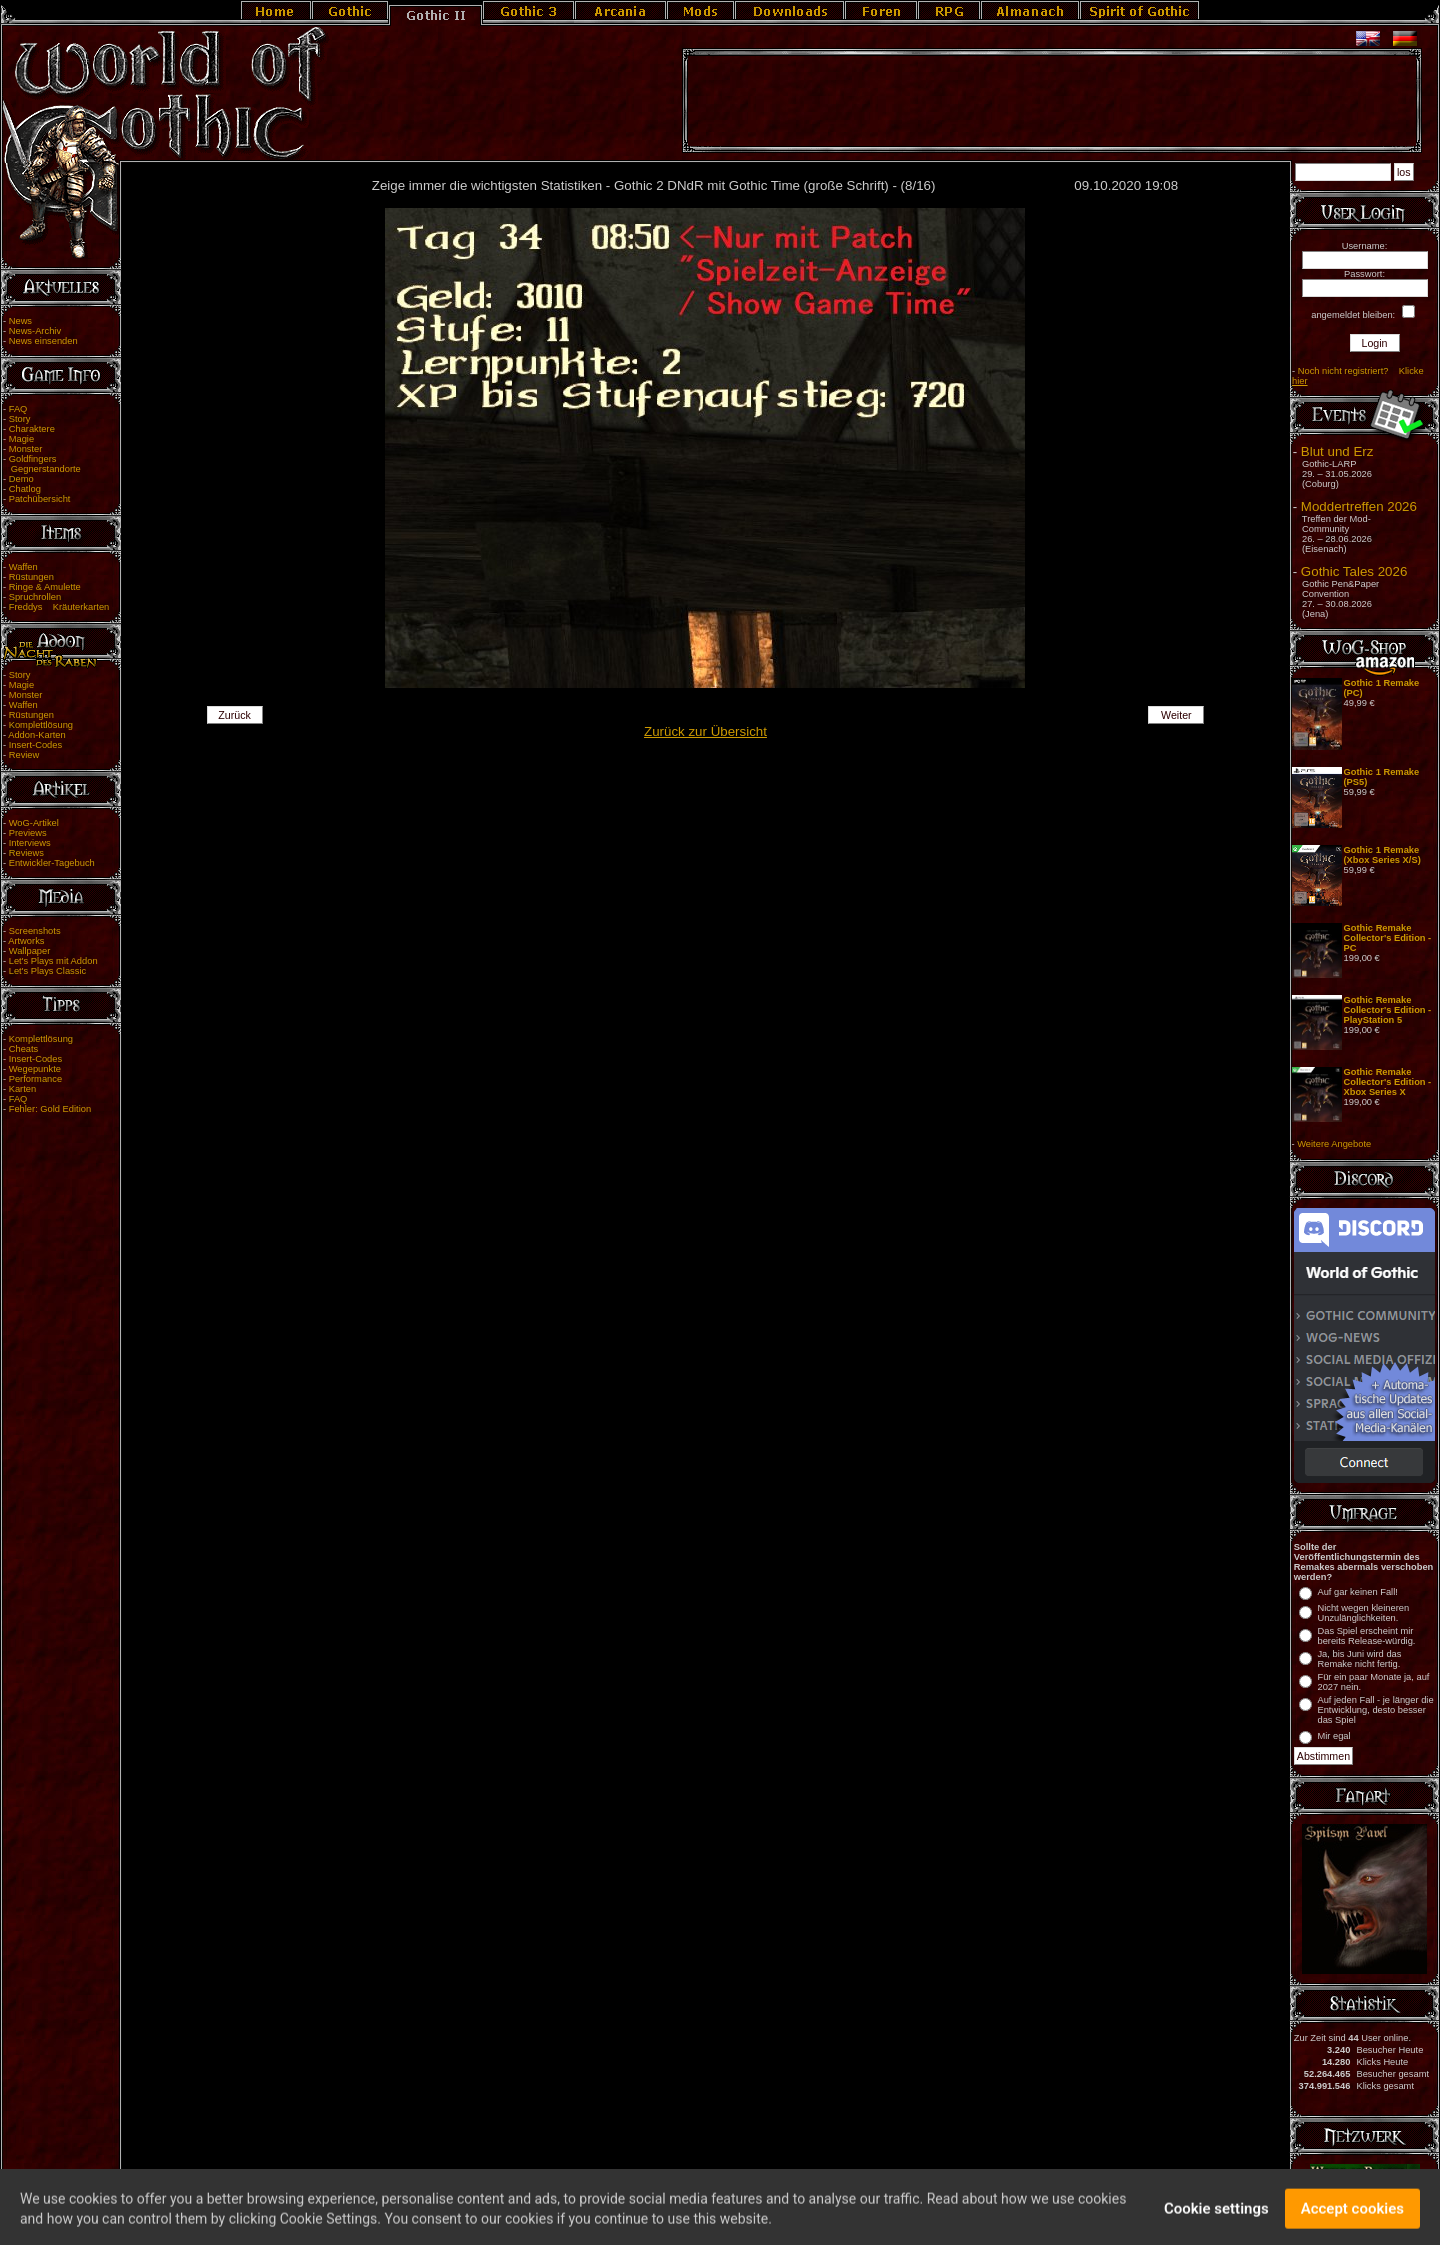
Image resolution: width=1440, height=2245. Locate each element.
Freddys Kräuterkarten (59, 607)
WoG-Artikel (34, 823)
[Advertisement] (1052, 101)
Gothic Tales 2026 (1354, 571)
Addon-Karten (37, 735)
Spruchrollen (35, 597)
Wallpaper (30, 951)
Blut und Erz (1337, 451)
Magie (21, 439)
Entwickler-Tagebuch (52, 863)
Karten (22, 1089)
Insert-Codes (35, 745)
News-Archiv (35, 331)
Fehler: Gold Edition (50, 1109)
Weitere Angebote (1334, 1144)
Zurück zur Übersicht (705, 731)
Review (24, 755)
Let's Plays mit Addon (53, 961)
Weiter (1176, 715)
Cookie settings (1216, 2218)
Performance (35, 1079)
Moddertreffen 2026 (1359, 506)
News (20, 321)
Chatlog (25, 489)
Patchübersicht (40, 499)
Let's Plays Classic (47, 971)
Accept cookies (1352, 2218)
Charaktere (32, 429)
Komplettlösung (41, 725)
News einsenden (43, 341)
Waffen (23, 567)
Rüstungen (31, 577)
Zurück (234, 715)
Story (20, 419)
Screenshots (35, 931)
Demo (21, 479)
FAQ (18, 409)
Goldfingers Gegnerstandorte (42, 464)
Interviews (30, 843)
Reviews (26, 853)
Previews (28, 833)
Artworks (26, 941)
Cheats (24, 1049)
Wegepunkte (35, 1069)
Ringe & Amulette (45, 587)
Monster (26, 449)
